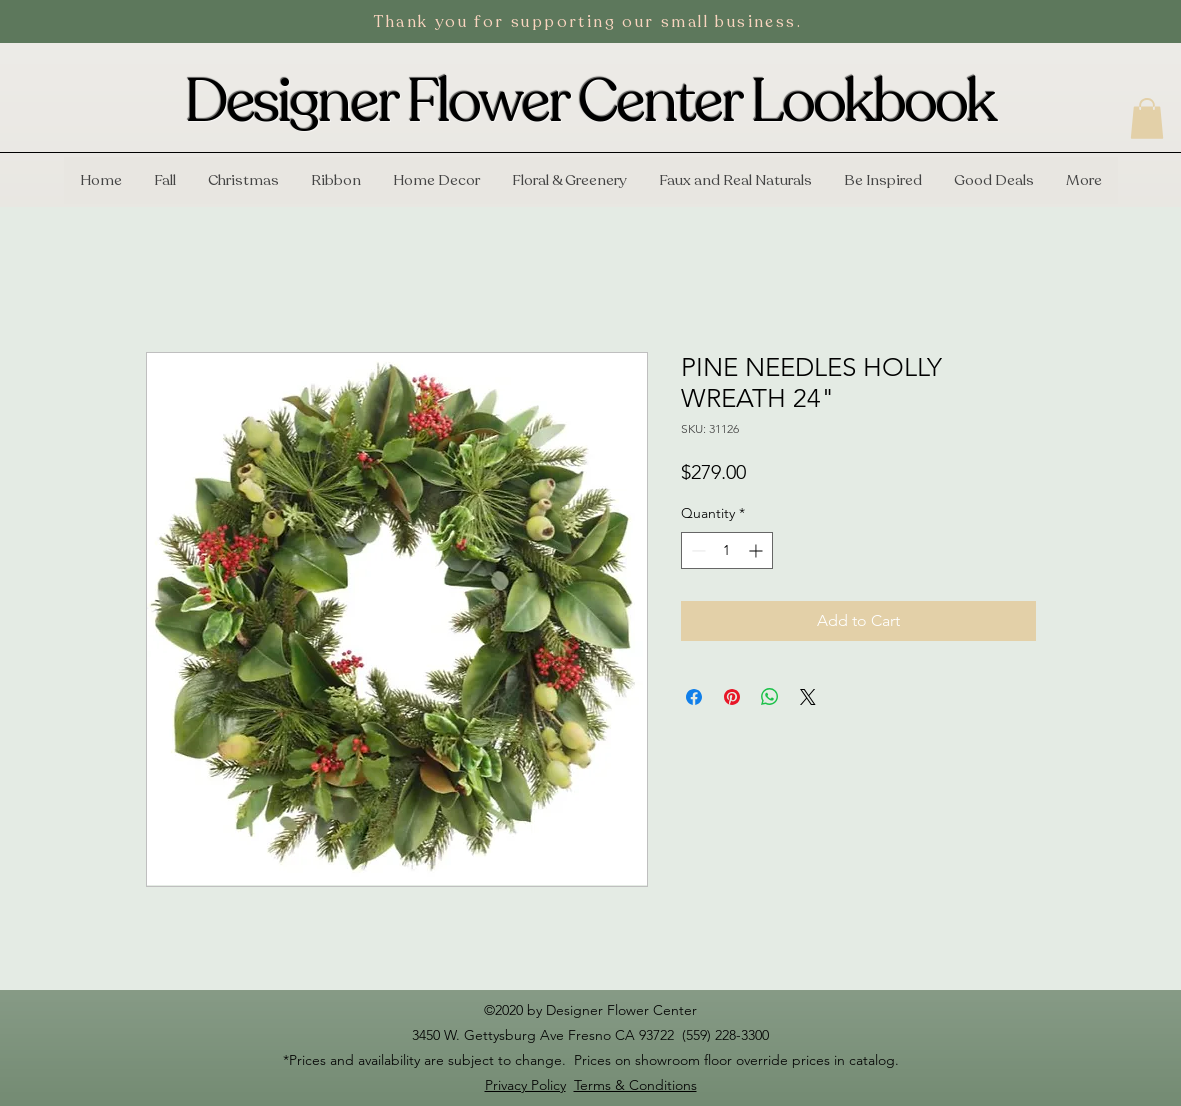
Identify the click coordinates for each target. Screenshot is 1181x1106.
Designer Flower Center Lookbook (590, 102)
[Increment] (757, 550)
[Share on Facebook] (694, 697)
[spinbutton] (727, 550)
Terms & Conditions (635, 1085)
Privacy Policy (525, 1085)
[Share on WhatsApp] (770, 697)
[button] (1147, 118)
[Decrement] (696, 550)
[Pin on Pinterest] (732, 697)
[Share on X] (808, 697)
